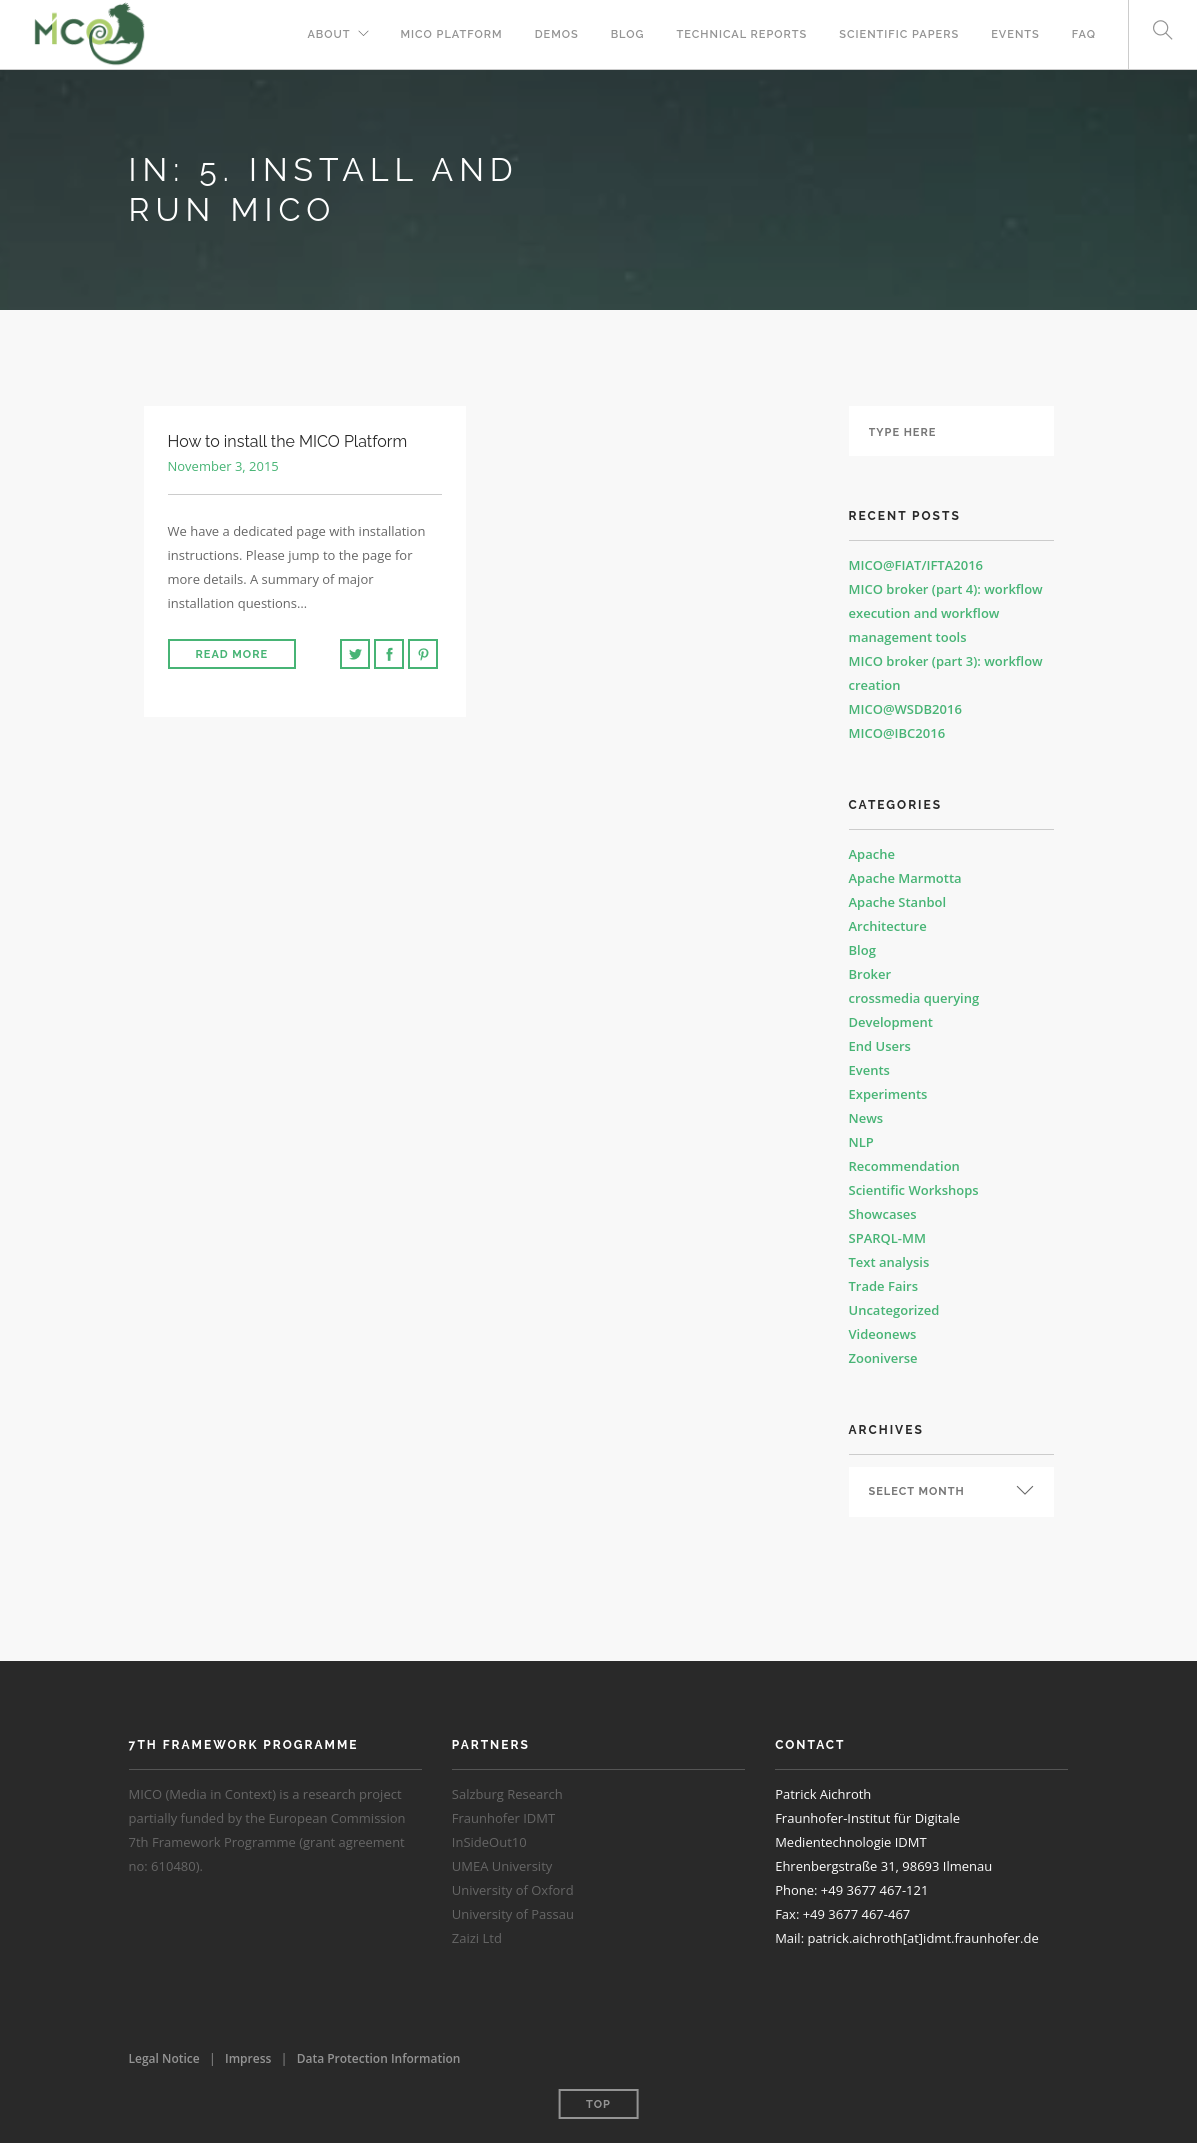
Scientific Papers (899, 34)
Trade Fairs (884, 1286)
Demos (557, 34)
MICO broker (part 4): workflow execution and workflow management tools (946, 613)
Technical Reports (742, 34)
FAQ (1084, 34)
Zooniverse (883, 1358)
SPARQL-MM (887, 1238)
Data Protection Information (379, 2058)
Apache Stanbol (898, 902)
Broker (870, 974)
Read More (232, 654)
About (328, 34)
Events (1015, 34)
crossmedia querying (914, 998)
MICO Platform (452, 34)
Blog (628, 34)
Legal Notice (164, 2058)
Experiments (888, 1094)
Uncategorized (894, 1310)
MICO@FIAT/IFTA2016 (916, 565)
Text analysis (889, 1262)
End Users (880, 1046)
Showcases (883, 1214)
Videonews (883, 1334)
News (866, 1118)
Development (891, 1022)
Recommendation (904, 1166)
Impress (248, 2058)
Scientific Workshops (914, 1190)
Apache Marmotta (905, 878)
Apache (872, 854)
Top (598, 2104)
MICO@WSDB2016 (905, 709)
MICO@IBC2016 (897, 733)
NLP (861, 1142)
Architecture (888, 926)
